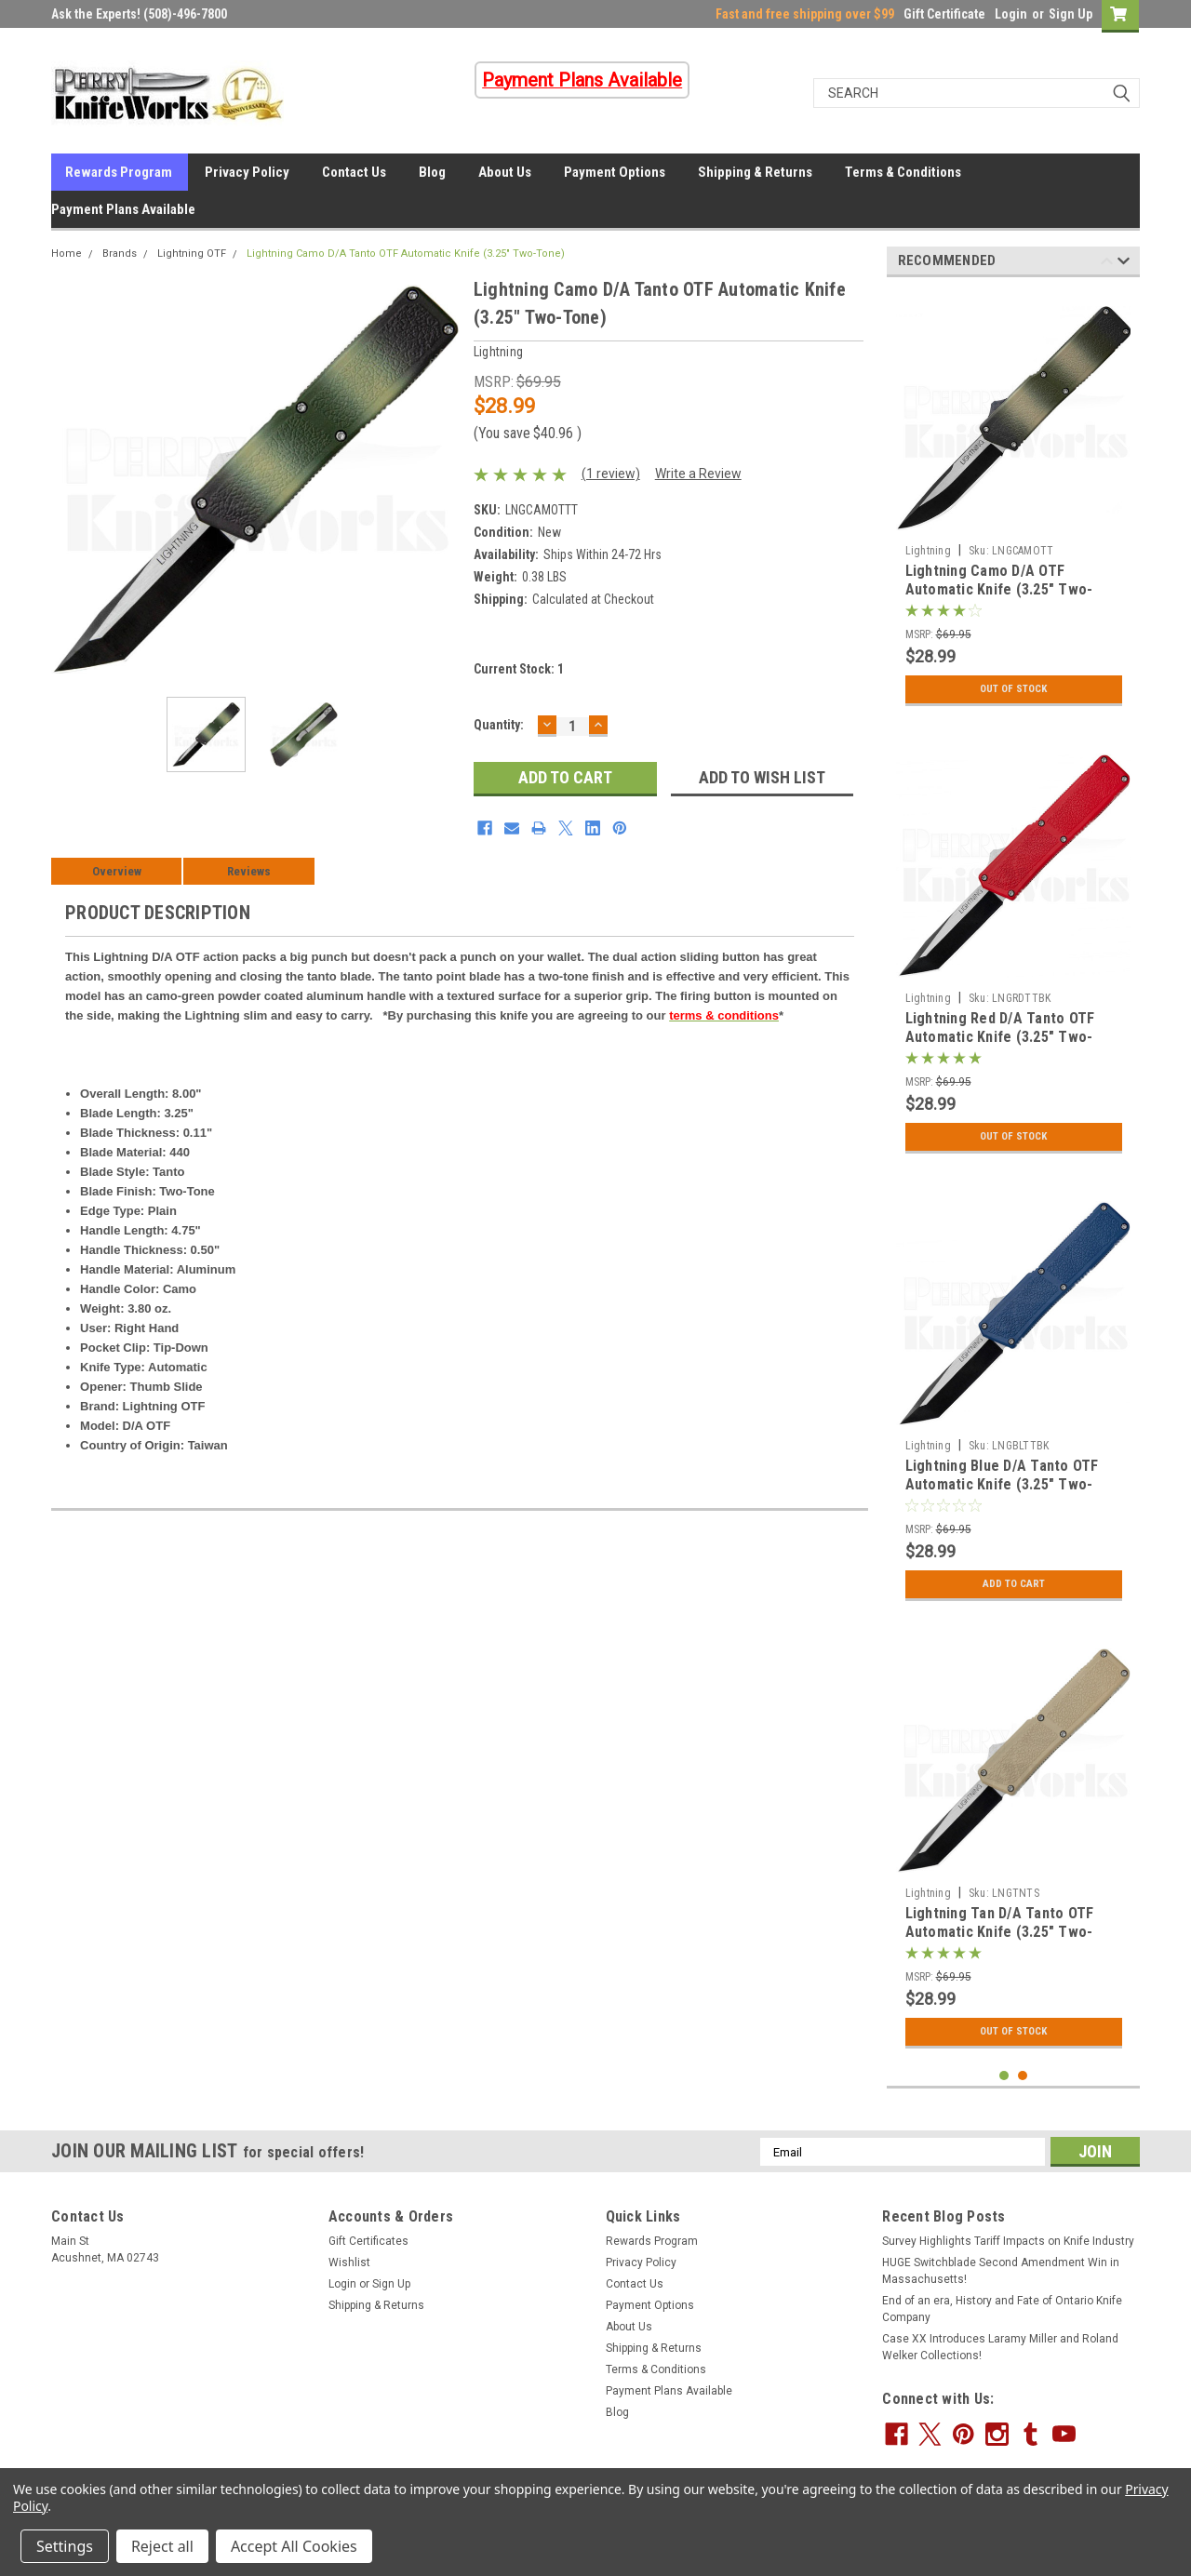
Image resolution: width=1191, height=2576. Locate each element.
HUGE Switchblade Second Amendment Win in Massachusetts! (1000, 2271)
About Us (504, 172)
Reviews (249, 871)
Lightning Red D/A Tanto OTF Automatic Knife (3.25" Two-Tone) (1000, 1036)
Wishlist (349, 2262)
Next (1124, 264)
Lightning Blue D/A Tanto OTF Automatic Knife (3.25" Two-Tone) (1002, 1484)
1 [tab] (1004, 2076)
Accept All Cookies (294, 2546)
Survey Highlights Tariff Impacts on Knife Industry (1008, 2241)
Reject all (162, 2546)
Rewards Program (118, 172)
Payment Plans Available (123, 209)
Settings (64, 2546)
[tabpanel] (1013, 503)
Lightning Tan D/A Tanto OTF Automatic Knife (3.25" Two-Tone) (999, 1931)
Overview (116, 871)
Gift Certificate (944, 14)
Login (1011, 14)
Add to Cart (1013, 1584)
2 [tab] (1023, 2076)
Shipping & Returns (755, 172)
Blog (432, 172)
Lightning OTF (191, 253)
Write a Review (698, 473)
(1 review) (611, 473)
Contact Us (354, 172)
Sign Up (1070, 14)
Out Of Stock (1013, 689)
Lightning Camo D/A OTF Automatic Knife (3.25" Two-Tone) (999, 589)
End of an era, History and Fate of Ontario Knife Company (1002, 2309)
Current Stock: (519, 668)
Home (66, 253)
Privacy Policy (247, 172)
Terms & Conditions (903, 172)
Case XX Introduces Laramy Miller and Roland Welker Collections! (1000, 2347)
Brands (119, 253)
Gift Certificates (368, 2241)
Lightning (928, 550)
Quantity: (499, 724)
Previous (1107, 264)
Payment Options (614, 172)
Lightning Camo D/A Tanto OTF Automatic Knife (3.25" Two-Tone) (406, 253)
